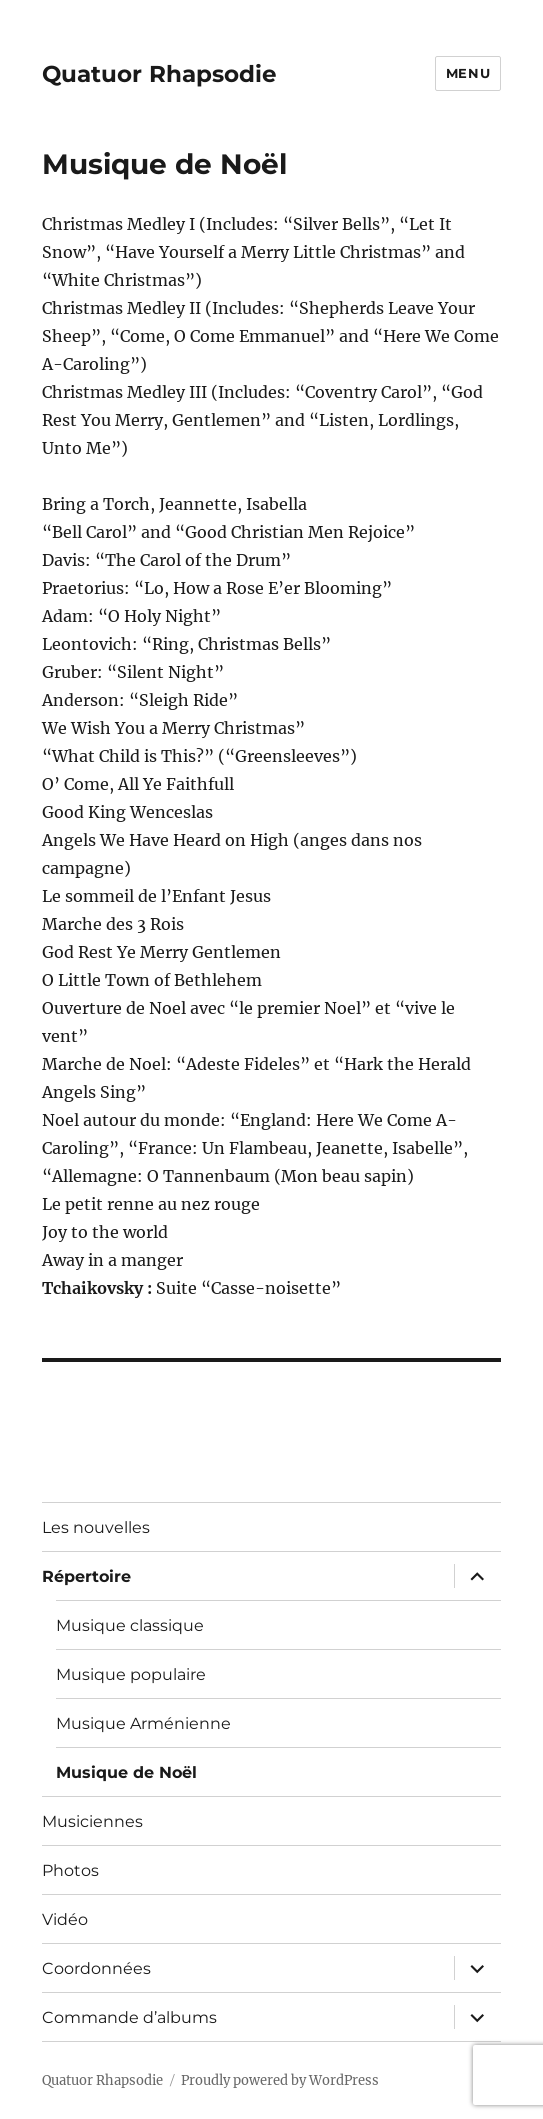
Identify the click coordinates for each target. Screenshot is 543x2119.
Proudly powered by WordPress (280, 2080)
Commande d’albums (129, 2017)
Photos (70, 1870)
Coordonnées (96, 1968)
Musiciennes (92, 1821)
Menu (468, 73)
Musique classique (130, 1625)
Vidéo (65, 1919)
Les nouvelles (96, 1527)
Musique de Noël (126, 1772)
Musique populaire (131, 1674)
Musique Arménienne (143, 1723)
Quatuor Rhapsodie (159, 74)
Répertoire (86, 1576)
